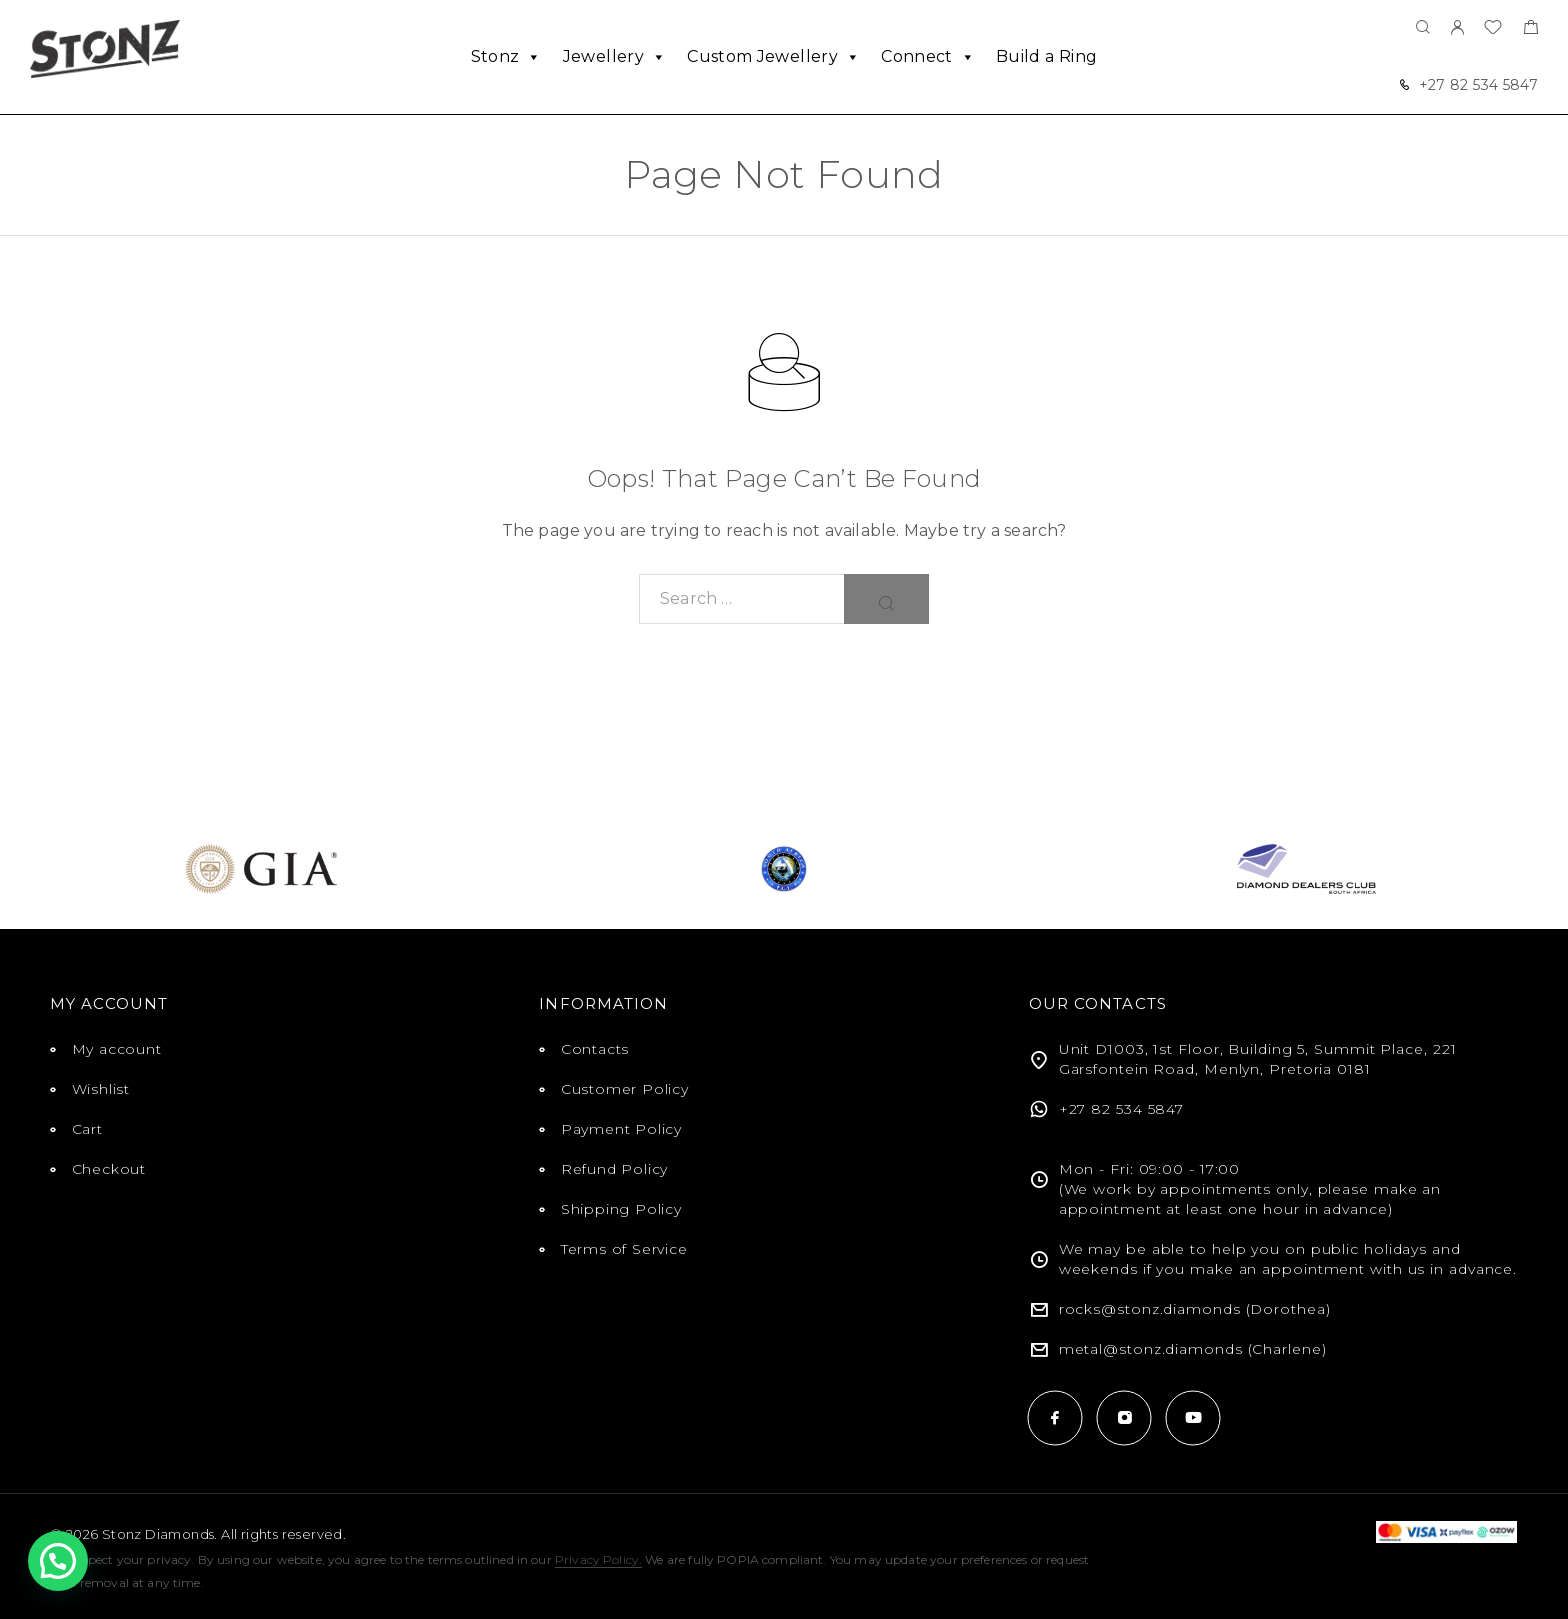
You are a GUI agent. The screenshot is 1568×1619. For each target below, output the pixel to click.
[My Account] (1457, 28)
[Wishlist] (1493, 29)
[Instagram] (1124, 1417)
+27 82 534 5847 (1478, 85)
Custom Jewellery (773, 57)
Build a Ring (1046, 56)
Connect (928, 57)
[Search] (1423, 28)
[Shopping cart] (1530, 29)
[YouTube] (1193, 1417)
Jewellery (615, 57)
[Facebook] (1055, 1417)
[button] (58, 1561)
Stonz (506, 57)
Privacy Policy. (598, 1559)
